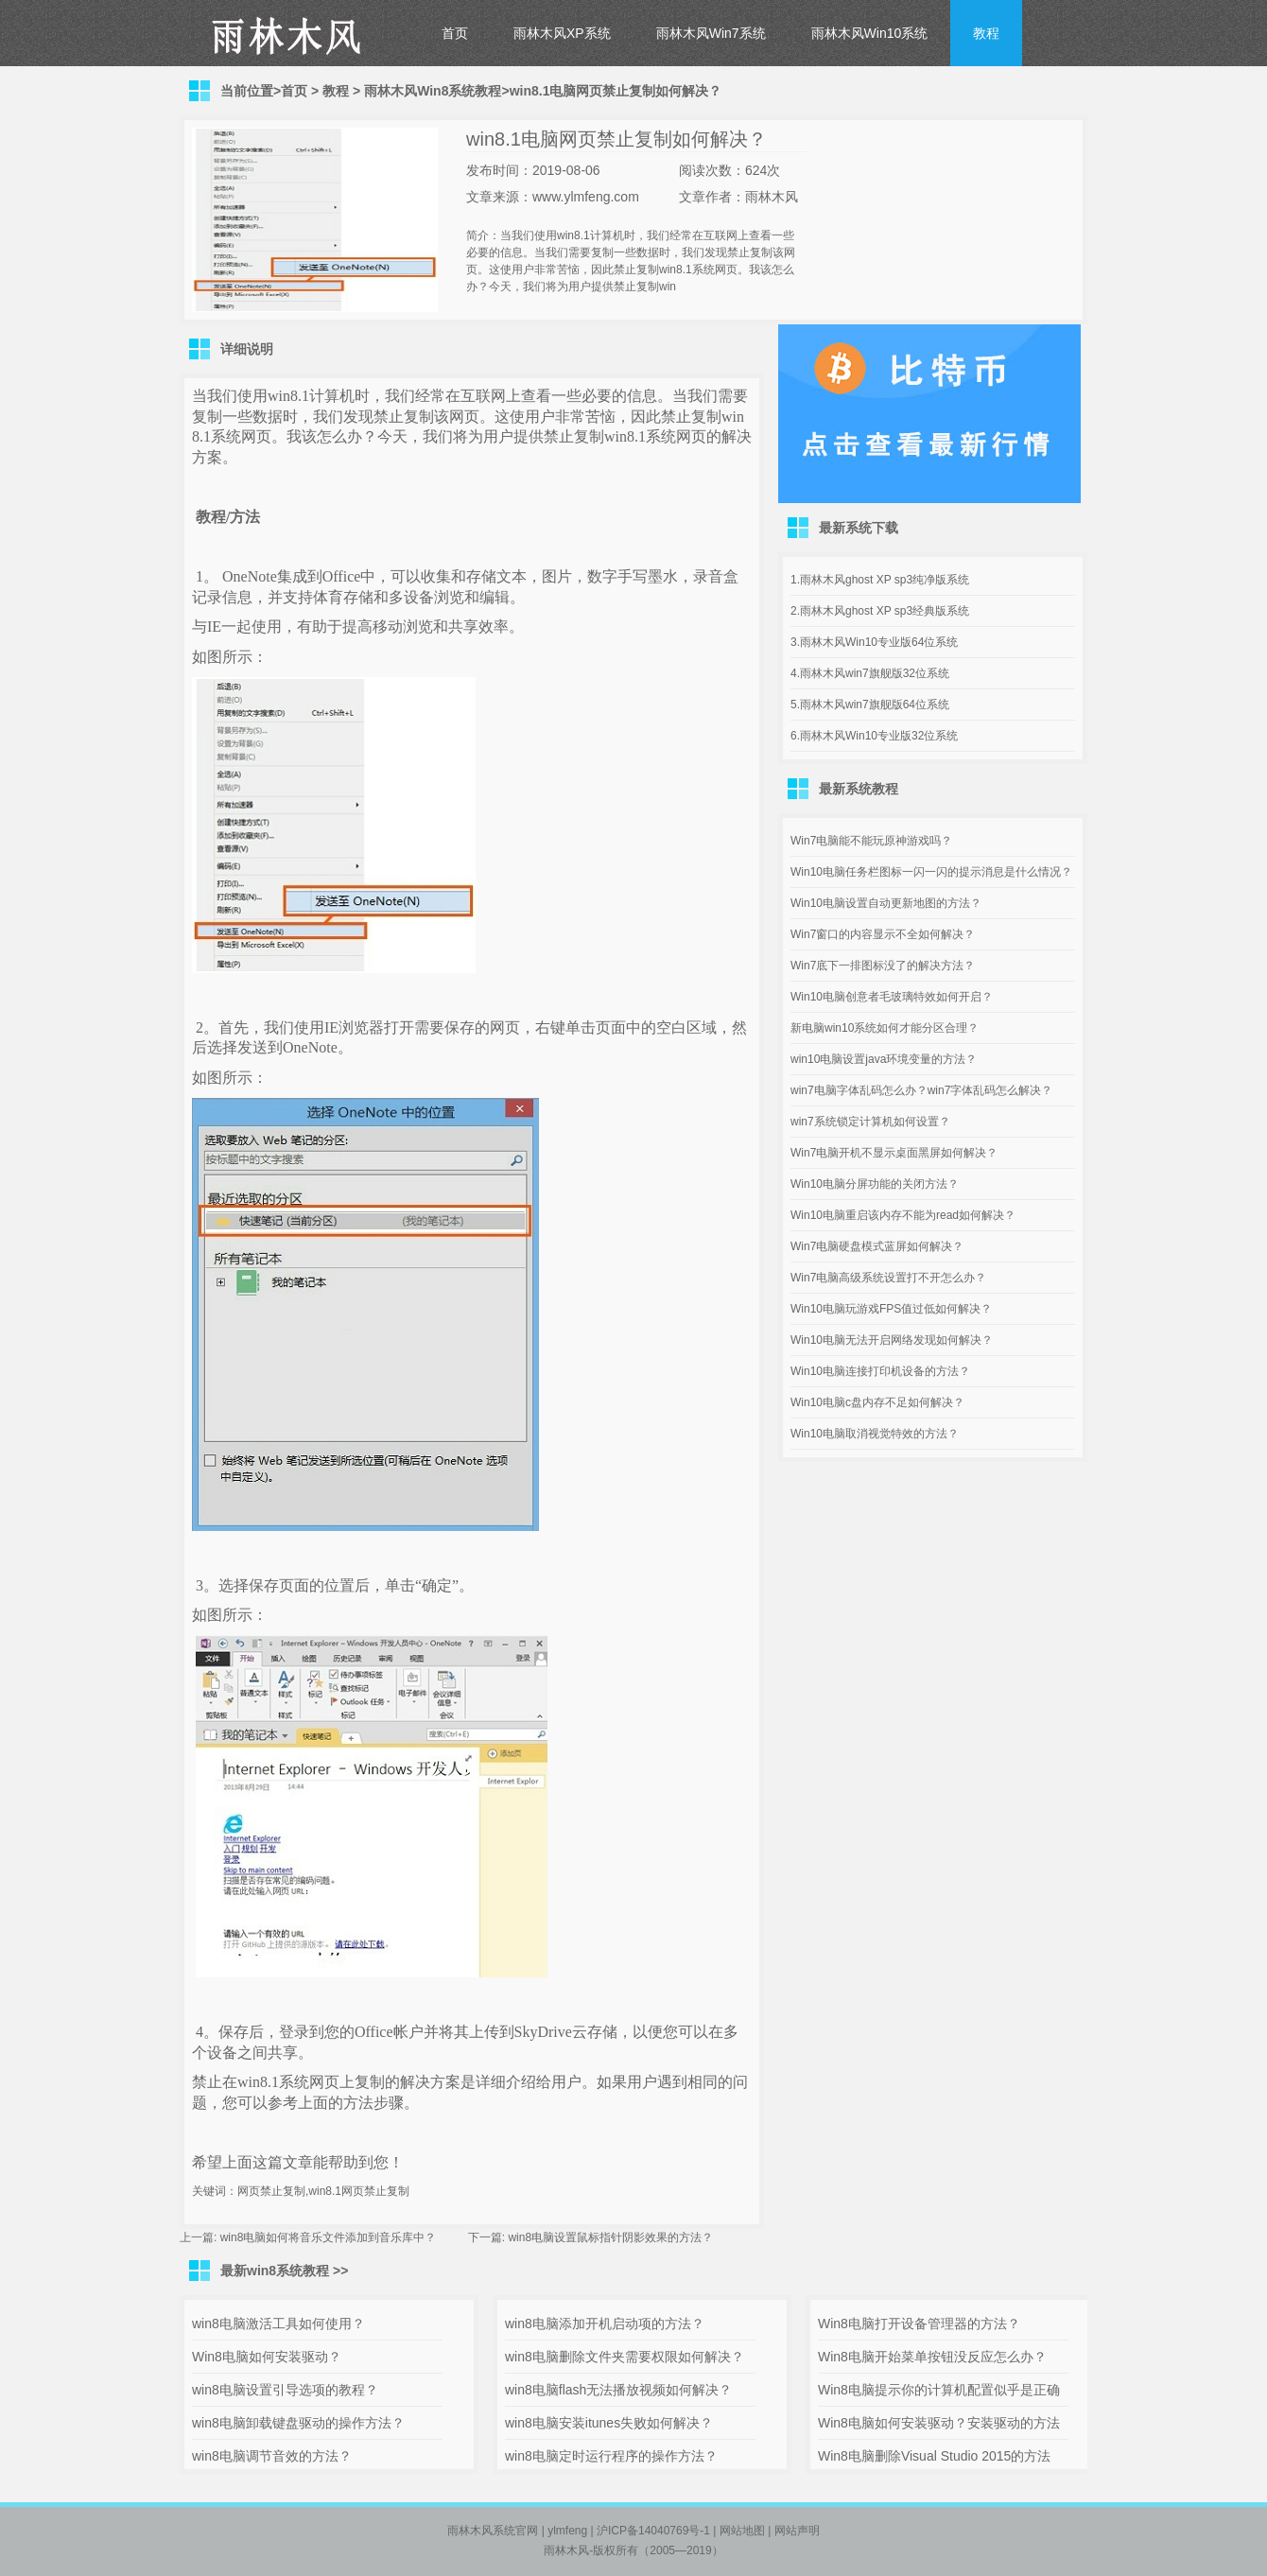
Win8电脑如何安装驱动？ (266, 2356)
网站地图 (742, 2530)
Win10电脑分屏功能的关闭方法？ (874, 1184)
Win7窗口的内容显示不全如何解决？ (882, 934)
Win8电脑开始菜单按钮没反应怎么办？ (932, 2356)
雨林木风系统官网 (492, 2530)
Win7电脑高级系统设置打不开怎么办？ (888, 1277)
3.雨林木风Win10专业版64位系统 (874, 642)
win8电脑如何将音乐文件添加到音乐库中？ (328, 2237)
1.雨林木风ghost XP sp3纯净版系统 (879, 579)
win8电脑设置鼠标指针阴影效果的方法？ (610, 2237)
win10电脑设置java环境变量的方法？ (883, 1059)
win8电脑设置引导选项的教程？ (285, 2389)
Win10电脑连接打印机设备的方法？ (880, 1371)
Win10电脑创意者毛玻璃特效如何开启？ (891, 996)
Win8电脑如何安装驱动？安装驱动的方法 (939, 2422)
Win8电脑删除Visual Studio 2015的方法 (934, 2455)
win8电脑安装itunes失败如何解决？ (609, 2422)
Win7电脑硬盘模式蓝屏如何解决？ (876, 1246)
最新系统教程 (858, 788)
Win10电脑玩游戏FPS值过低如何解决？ (891, 1308)
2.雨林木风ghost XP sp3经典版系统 (879, 611)
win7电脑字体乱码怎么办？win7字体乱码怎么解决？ (921, 1090)
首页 (455, 33)
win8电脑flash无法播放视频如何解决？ (618, 2389)
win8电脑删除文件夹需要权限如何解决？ (624, 2356)
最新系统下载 (858, 527)
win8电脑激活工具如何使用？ (278, 2323)
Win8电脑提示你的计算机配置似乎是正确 (939, 2389)
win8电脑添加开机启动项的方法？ (604, 2323)
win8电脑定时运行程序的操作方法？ (611, 2455)
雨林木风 (566, 2550)
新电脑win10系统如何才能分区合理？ (884, 1028)
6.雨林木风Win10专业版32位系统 (874, 735)
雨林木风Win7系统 (711, 33)
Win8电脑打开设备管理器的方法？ (919, 2323)
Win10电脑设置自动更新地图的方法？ (885, 903)
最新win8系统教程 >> (284, 2270)
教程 (986, 33)
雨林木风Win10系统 (870, 33)
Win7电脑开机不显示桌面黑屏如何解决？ (894, 1152)
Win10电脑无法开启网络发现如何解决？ (891, 1340)
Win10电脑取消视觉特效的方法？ (874, 1433)
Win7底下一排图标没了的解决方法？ (882, 965)
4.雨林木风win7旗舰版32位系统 (869, 673)
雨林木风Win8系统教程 (432, 90)
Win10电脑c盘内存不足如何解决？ (877, 1402)
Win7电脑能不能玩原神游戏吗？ (871, 840)
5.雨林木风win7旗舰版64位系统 (869, 704)
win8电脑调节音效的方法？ (272, 2455)
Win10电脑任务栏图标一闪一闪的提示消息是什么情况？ (931, 872)
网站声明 (797, 2530)
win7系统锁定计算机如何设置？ (870, 1121)
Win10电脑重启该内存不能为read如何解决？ (902, 1215)
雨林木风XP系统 (562, 33)
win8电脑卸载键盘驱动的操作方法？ (298, 2422)
